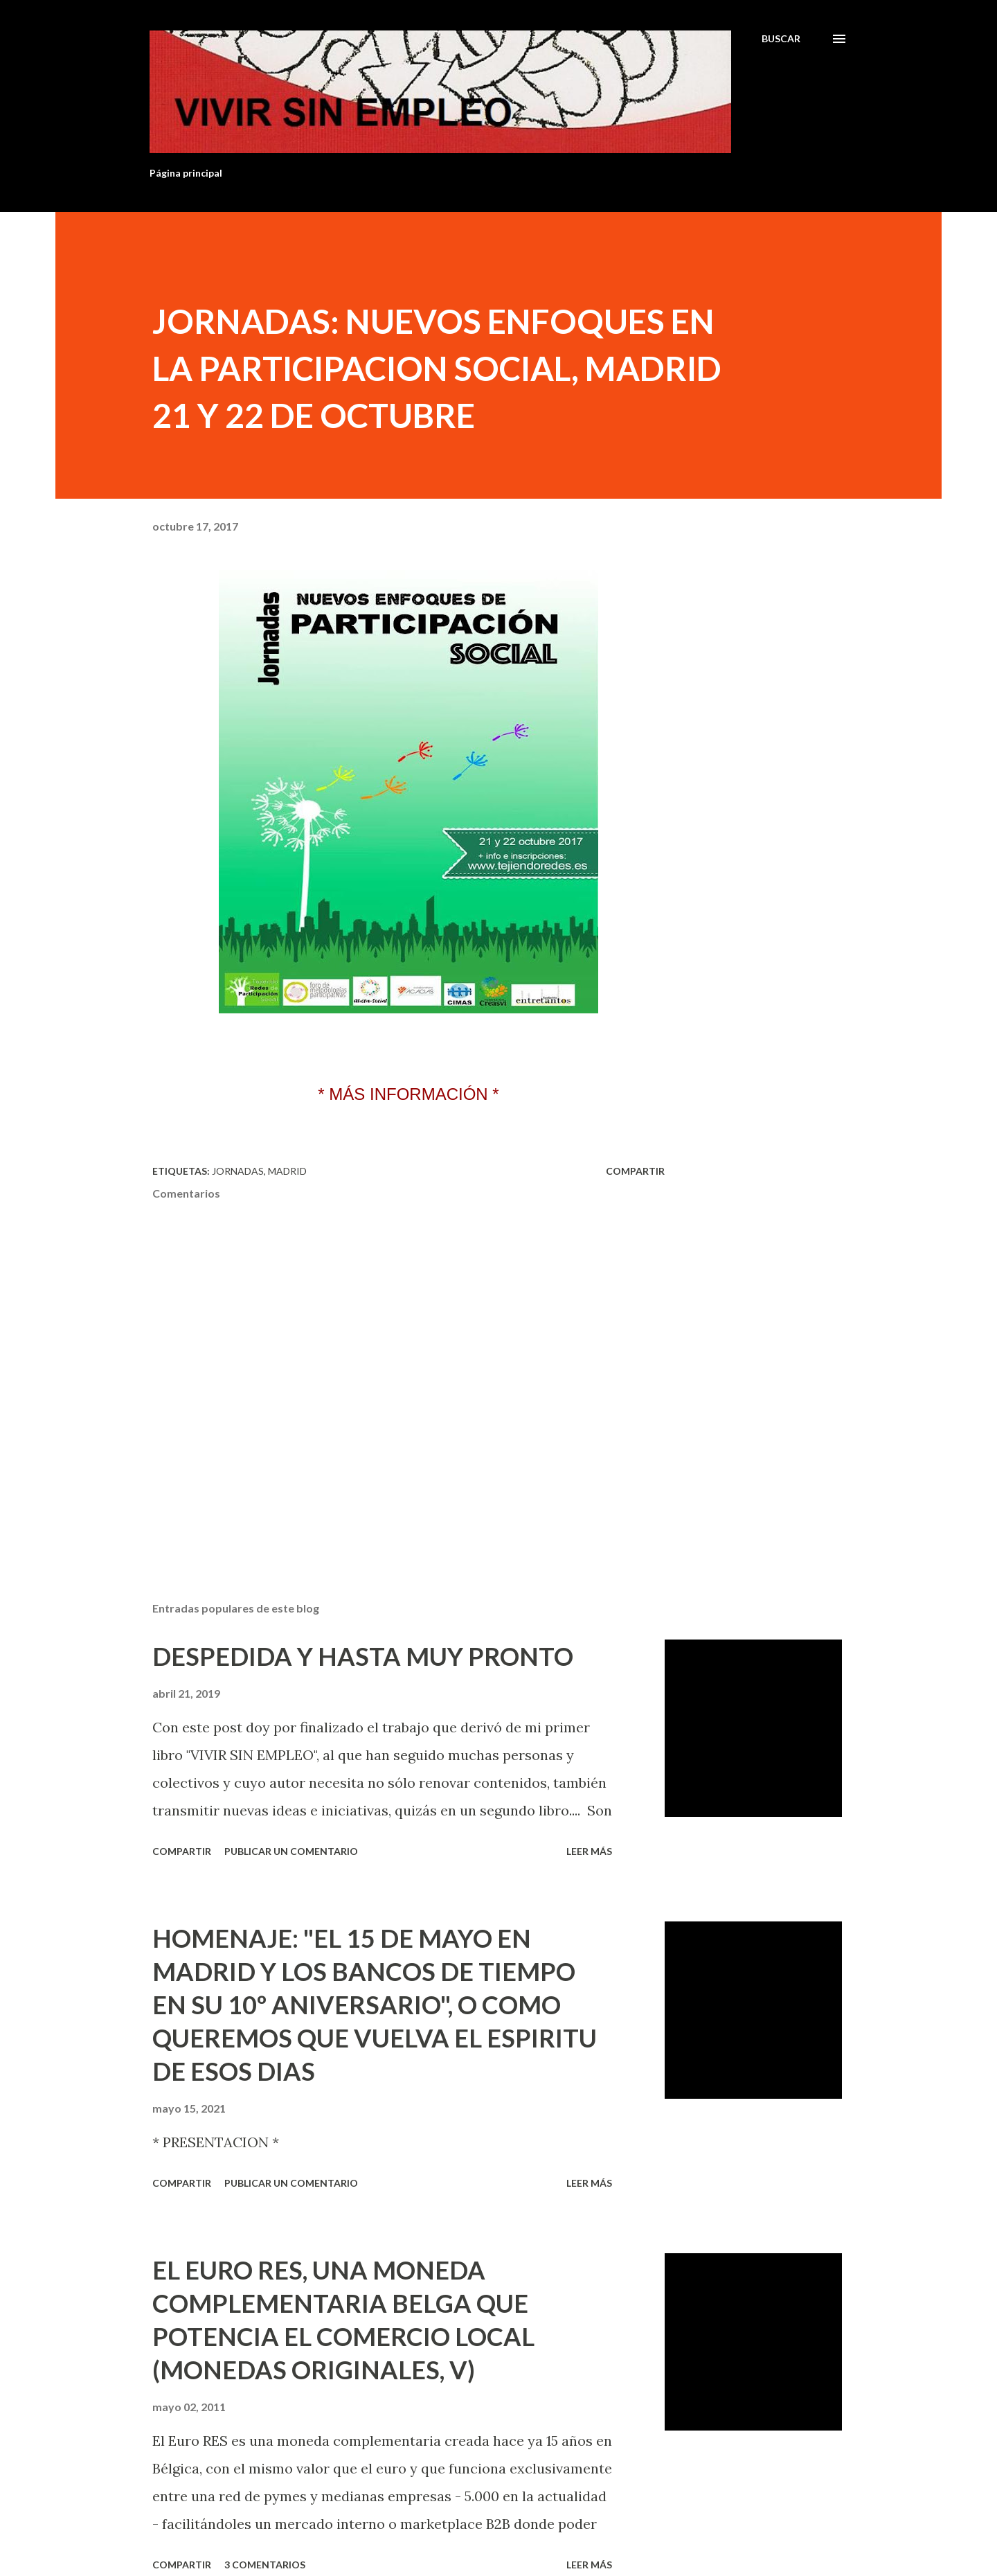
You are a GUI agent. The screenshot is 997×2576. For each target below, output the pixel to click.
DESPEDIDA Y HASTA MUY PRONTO (362, 1656)
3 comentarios (264, 2564)
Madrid (287, 1171)
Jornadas (238, 1171)
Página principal (186, 173)
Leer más (589, 1851)
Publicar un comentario (291, 1851)
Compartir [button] (635, 1171)
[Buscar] (781, 38)
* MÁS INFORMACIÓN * (408, 1094)
